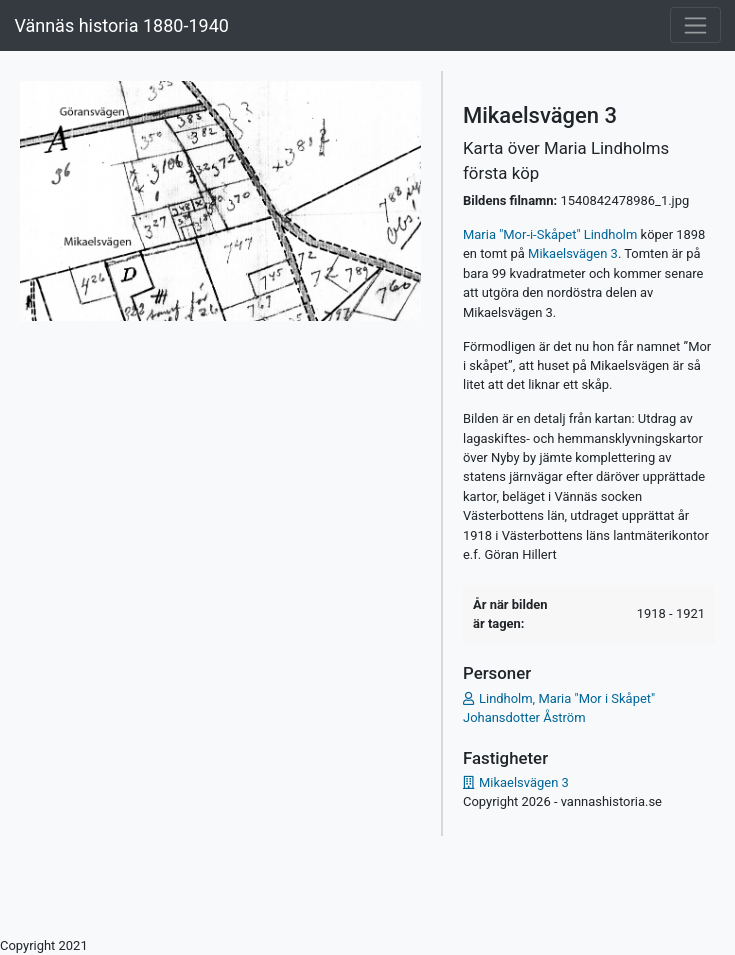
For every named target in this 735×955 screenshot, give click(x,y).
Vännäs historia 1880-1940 (121, 25)
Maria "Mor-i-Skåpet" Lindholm (550, 234)
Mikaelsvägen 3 (573, 253)
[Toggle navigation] (695, 25)
